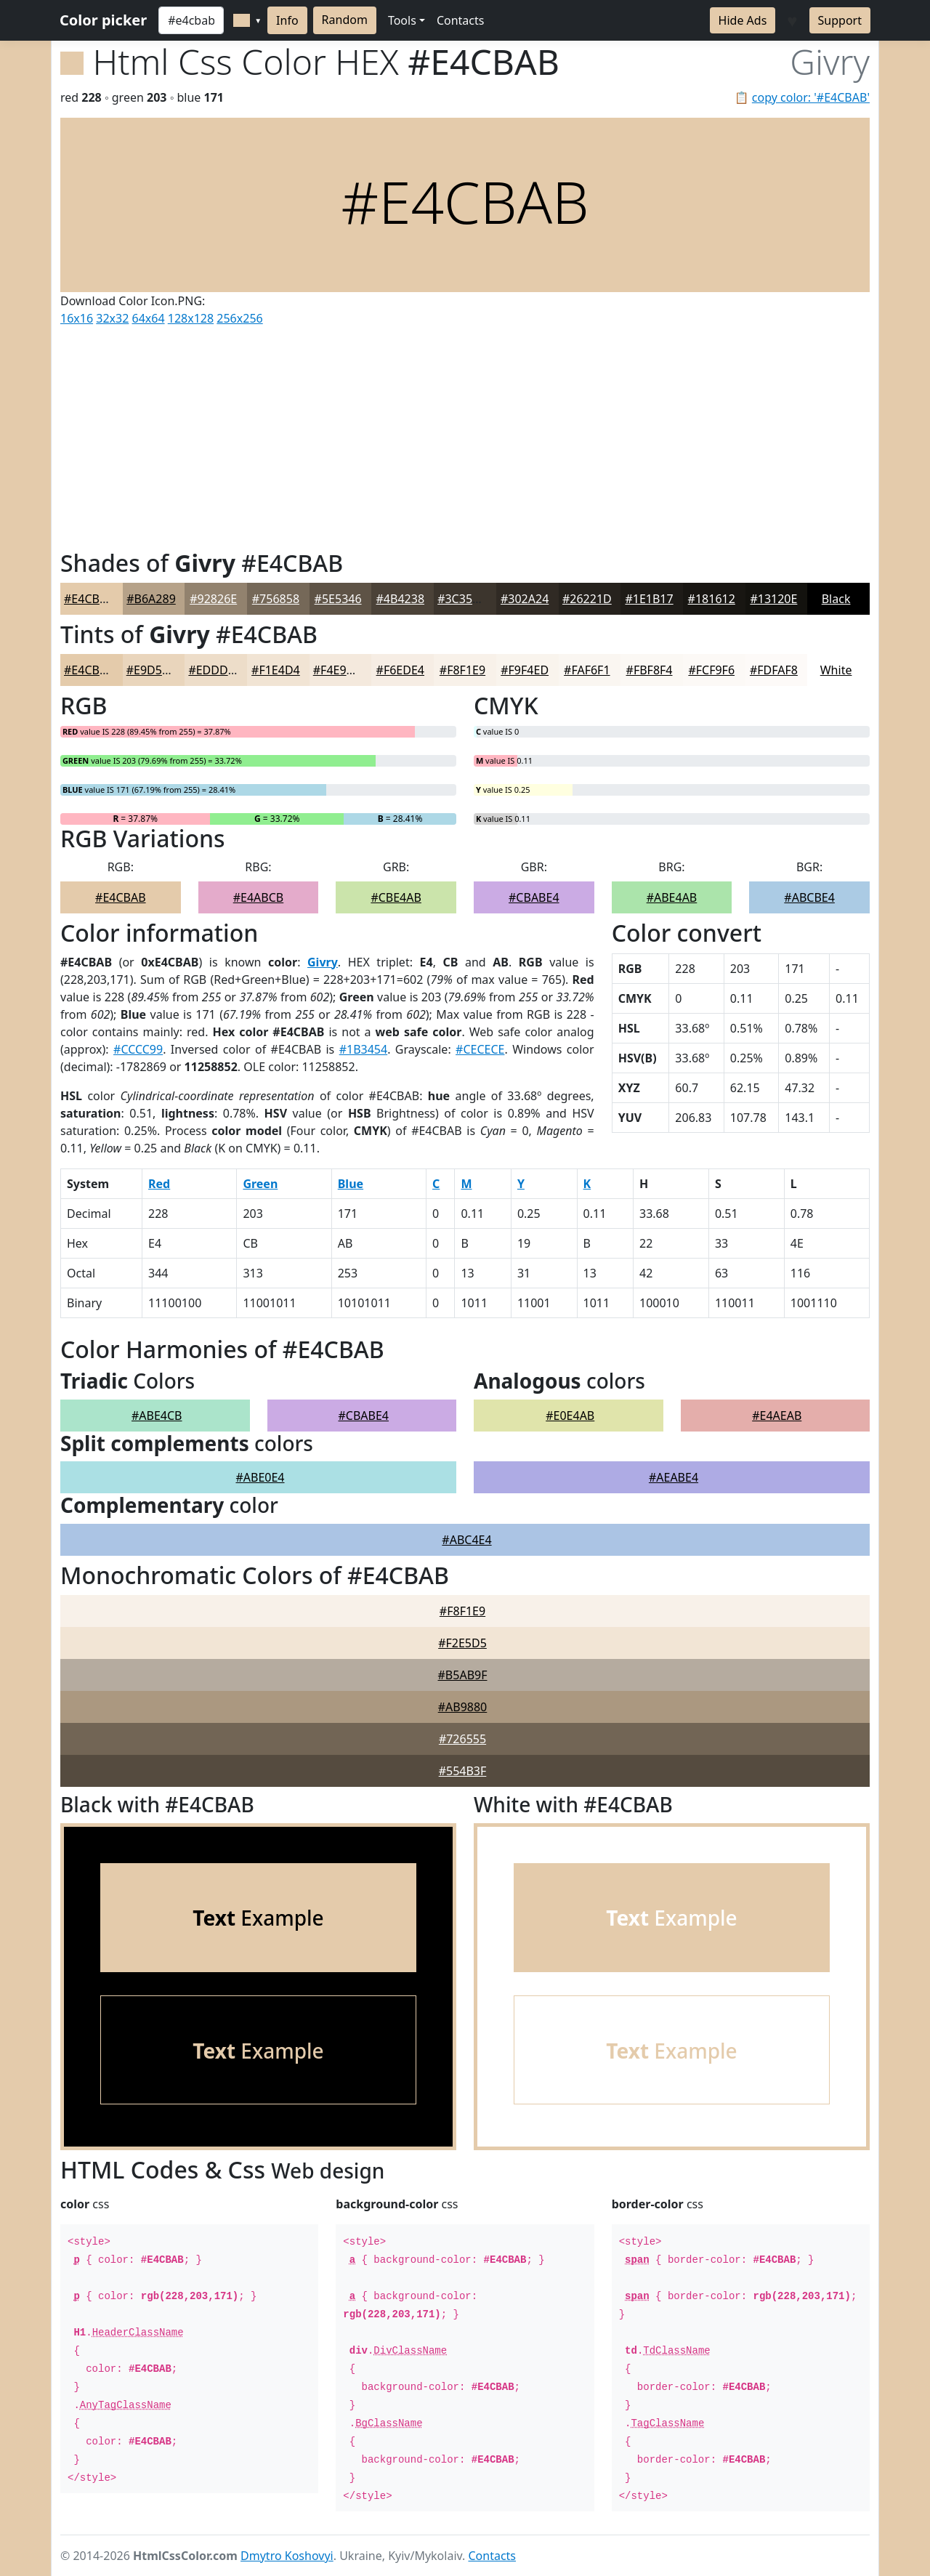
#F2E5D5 (462, 1643)
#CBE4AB (396, 897)
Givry (322, 962)
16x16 (76, 318)
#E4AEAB (776, 1416)
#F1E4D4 (275, 670)
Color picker (103, 20)
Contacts (461, 20)
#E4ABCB (258, 897)
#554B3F (463, 1771)
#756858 (275, 599)
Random (345, 20)
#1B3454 (363, 1049)
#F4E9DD (338, 670)
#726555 (462, 1739)
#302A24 (525, 599)
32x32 (112, 318)
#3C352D (462, 599)
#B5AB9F (463, 1675)
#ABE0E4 (259, 1477)
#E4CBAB (89, 599)
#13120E (773, 599)
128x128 (191, 318)
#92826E (213, 599)
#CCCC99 (138, 1049)
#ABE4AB (672, 897)
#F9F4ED (525, 670)
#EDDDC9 (215, 670)
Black (836, 599)
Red (159, 1184)
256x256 (239, 318)
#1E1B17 (649, 599)
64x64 (148, 318)
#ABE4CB (157, 1416)
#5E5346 (338, 599)
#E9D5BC (151, 670)
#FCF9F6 (711, 670)
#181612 (711, 599)
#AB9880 (463, 1707)
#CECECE (480, 1049)
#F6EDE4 (400, 670)
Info (287, 20)
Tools (402, 20)
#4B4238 (400, 599)
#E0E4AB (570, 1416)
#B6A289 (151, 599)
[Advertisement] (465, 434)
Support (840, 20)
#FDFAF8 (774, 670)
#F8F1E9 (462, 670)
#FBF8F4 (649, 670)
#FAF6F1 (587, 670)
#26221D (587, 599)
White (836, 670)
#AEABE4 (673, 1477)
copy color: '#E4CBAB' (811, 97)
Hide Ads (743, 20)
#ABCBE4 (809, 897)
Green (260, 1184)
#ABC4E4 (466, 1540)
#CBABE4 (534, 897)
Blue (350, 1184)
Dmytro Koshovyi (286, 2556)
